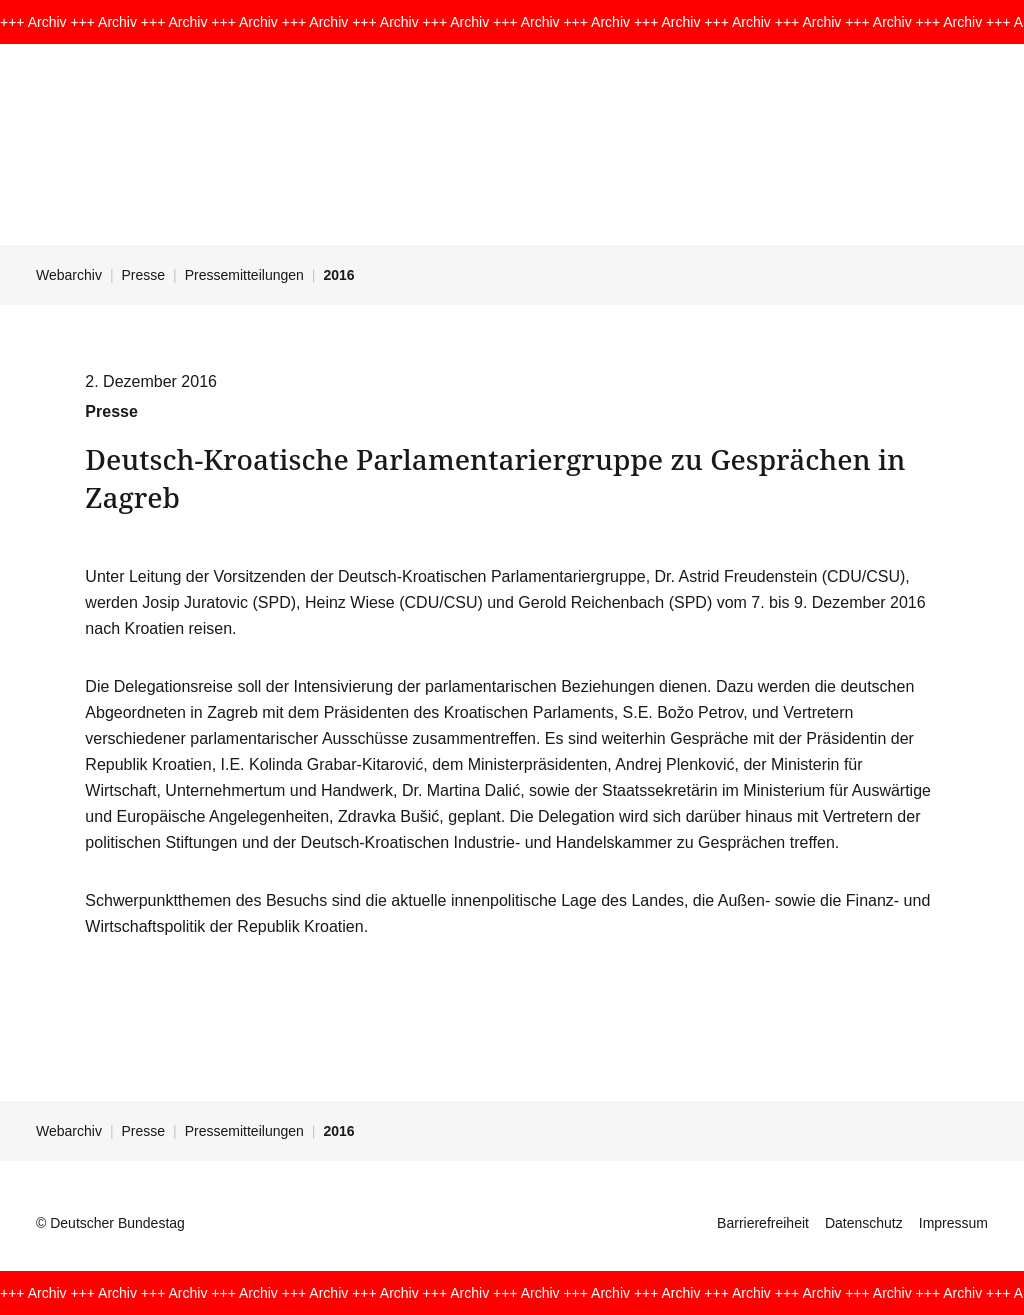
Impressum (953, 1223)
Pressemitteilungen (244, 275)
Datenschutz (864, 1223)
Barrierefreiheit (763, 1223)
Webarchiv (69, 275)
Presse (144, 275)
